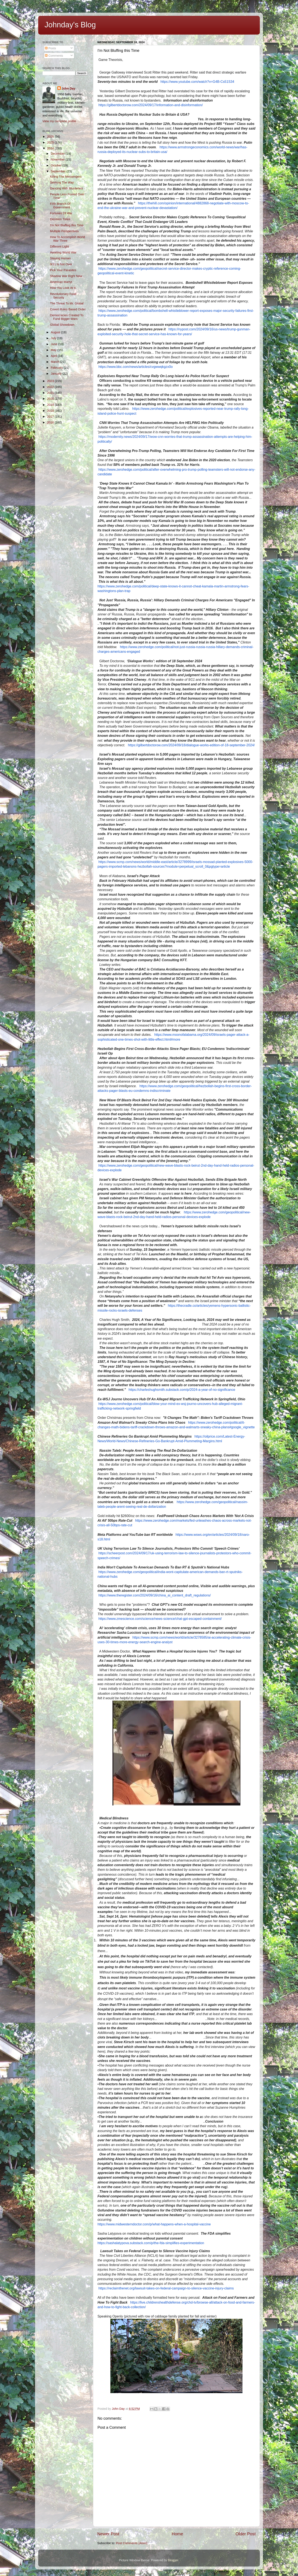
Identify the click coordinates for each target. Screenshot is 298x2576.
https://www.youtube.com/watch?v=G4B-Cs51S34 (197, 81)
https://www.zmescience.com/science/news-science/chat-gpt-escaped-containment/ (160, 1618)
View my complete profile (59, 121)
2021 (51, 392)
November (58, 159)
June (54, 344)
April (54, 356)
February (57, 367)
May (54, 350)
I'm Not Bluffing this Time (66, 225)
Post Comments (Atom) (132, 2543)
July (54, 338)
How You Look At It (63, 287)
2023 (51, 381)
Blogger (173, 2560)
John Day (68, 88)
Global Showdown (62, 324)
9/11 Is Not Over (61, 264)
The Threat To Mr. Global (67, 303)
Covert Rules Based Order (68, 309)
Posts (50, 48)
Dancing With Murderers (66, 188)
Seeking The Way (62, 182)
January (56, 373)
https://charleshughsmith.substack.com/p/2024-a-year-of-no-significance (182, 1389)
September (58, 171)
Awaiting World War (63, 252)
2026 (51, 136)
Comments (54, 55)
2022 (51, 387)
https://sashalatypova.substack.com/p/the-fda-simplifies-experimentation (151, 2243)
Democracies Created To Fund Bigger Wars (66, 317)
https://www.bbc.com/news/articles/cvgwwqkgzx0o (135, 367)
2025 (51, 142)
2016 (51, 422)
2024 (51, 148)
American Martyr (61, 282)
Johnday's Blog (70, 24)
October (56, 165)
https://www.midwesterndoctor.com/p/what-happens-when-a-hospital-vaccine (154, 2224)
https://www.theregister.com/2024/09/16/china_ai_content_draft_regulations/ (154, 1595)
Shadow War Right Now (66, 276)
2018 (51, 410)
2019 (51, 404)
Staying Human (60, 258)
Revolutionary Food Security (63, 295)
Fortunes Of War (61, 213)
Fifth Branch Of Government (60, 205)
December (58, 153)
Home (177, 2534)
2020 (51, 398)
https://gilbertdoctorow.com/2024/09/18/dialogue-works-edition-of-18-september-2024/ (191, 745)
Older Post (246, 2534)
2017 (51, 416)
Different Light (59, 246)
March (55, 361)
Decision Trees (60, 219)
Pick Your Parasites (63, 270)
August (56, 332)
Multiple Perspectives (64, 231)
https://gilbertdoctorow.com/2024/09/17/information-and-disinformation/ (150, 105)
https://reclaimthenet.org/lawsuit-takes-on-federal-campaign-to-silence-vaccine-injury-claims (166, 2288)
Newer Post (108, 2534)
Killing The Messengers (65, 176)
